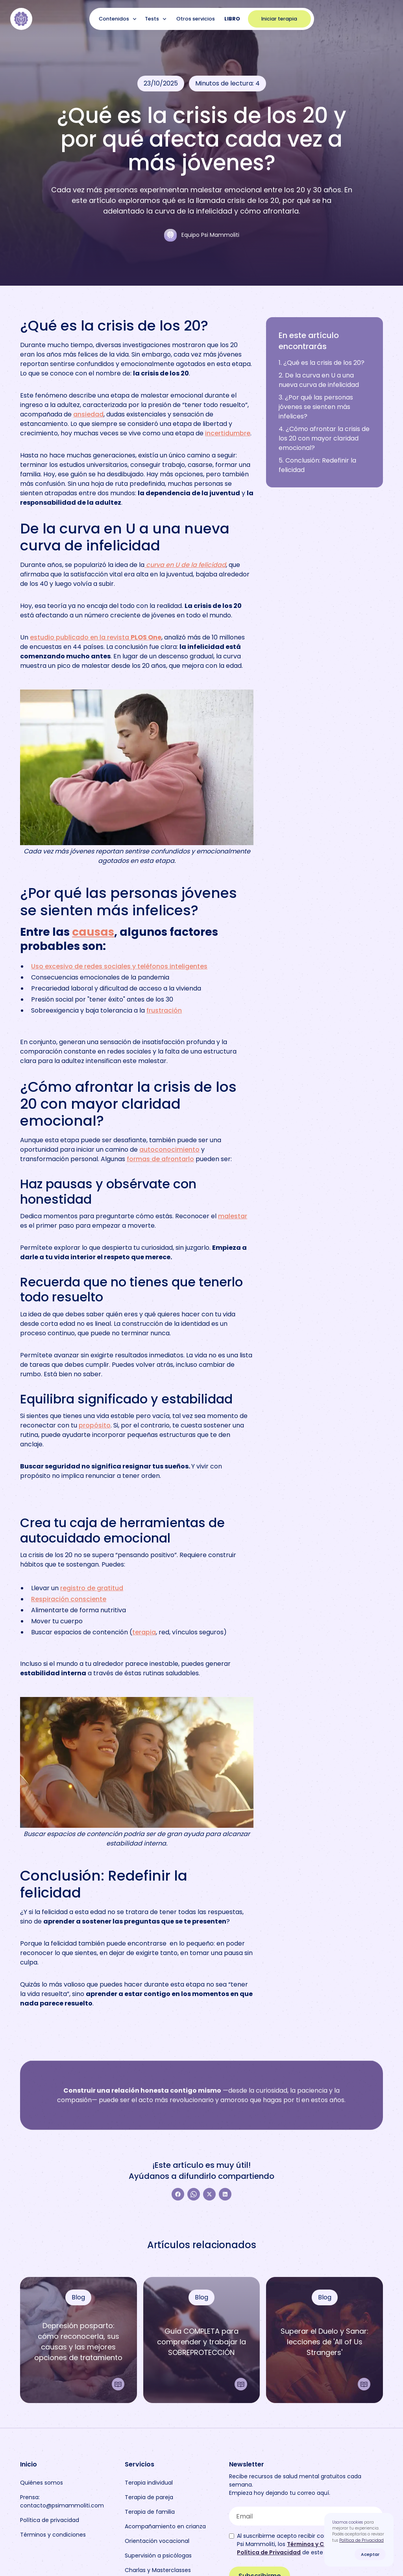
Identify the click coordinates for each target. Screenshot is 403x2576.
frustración (164, 1010)
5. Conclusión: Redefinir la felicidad (317, 465)
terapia (144, 1632)
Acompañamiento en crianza (165, 2526)
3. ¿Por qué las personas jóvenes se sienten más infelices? (316, 407)
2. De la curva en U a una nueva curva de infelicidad (319, 380)
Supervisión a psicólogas (158, 2555)
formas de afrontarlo (160, 1158)
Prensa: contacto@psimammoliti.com (62, 2501)
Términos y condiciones (53, 2535)
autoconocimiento (169, 1149)
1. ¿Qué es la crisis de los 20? (321, 362)
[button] (119, 18)
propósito (95, 1425)
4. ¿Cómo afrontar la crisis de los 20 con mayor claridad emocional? (324, 438)
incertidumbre (227, 433)
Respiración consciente (68, 1599)
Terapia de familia (150, 2512)
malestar (232, 1216)
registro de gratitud (91, 1588)
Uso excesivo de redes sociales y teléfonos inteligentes (119, 966)
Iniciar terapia (279, 18)
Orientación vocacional (157, 2541)
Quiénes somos (41, 2483)
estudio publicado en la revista (95, 637)
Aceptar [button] (370, 2554)
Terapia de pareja (149, 2497)
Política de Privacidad (361, 2540)
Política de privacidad (49, 2520)
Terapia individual (149, 2483)
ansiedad (88, 414)
